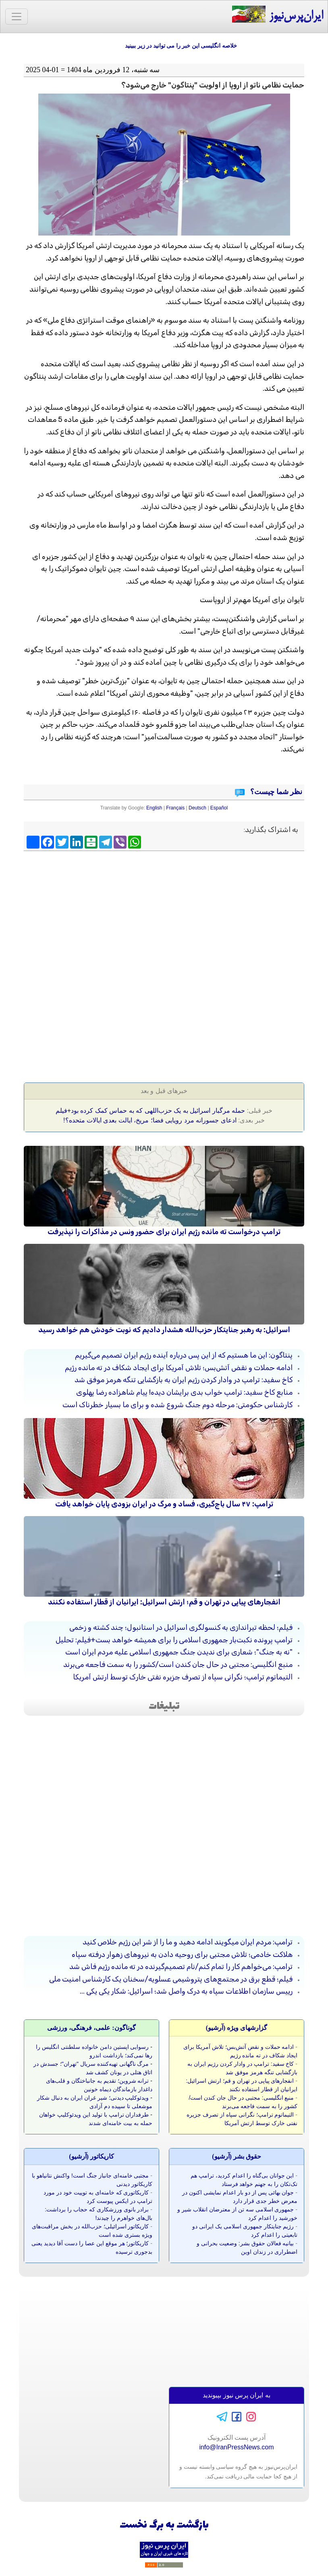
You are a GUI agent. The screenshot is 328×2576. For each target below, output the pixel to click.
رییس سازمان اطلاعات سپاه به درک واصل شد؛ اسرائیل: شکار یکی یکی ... (186, 1991)
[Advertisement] (164, 912)
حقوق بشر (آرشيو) (236, 2156)
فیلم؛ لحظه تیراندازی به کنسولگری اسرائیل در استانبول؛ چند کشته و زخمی (181, 1627)
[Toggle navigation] (16, 16)
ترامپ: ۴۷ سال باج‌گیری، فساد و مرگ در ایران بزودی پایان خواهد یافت (164, 1504)
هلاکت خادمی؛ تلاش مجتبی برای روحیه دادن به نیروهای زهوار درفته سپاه (182, 1954)
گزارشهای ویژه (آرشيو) (237, 2027)
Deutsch (197, 808)
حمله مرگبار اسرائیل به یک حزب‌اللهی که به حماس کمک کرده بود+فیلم (150, 1110)
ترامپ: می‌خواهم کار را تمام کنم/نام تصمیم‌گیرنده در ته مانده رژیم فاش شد (181, 1966)
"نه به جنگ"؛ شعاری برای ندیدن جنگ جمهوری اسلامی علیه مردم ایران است (179, 1652)
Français (175, 808)
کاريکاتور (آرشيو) (91, 2156)
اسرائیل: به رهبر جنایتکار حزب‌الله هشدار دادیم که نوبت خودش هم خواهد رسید (164, 1329)
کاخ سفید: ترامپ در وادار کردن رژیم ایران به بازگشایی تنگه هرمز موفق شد (184, 1379)
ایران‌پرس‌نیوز (277, 15)
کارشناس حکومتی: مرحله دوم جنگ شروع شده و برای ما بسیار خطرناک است (177, 1404)
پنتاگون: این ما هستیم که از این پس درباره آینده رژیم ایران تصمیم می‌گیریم (184, 1355)
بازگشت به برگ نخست (164, 2525)
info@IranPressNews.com (236, 2447)
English (154, 808)
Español (219, 808)
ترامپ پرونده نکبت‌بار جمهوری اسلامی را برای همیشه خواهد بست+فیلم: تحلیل (174, 1639)
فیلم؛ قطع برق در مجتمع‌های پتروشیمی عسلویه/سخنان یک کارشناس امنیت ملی (171, 1979)
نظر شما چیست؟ (276, 792)
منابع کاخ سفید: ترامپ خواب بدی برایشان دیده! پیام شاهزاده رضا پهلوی (184, 1392)
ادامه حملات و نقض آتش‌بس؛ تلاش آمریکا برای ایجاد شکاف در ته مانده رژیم (179, 1367)
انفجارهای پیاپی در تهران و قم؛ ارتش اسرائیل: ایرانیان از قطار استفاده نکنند (164, 1602)
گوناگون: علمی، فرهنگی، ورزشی (91, 2027)
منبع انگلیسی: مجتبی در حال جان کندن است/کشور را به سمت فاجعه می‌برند (178, 1664)
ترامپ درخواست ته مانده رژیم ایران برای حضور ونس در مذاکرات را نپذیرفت (164, 1231)
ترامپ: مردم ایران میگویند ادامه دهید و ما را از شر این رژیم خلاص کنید (188, 1942)
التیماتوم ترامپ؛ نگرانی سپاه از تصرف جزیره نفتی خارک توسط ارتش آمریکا (183, 1677)
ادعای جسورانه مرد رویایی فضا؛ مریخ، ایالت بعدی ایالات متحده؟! (149, 1120)
